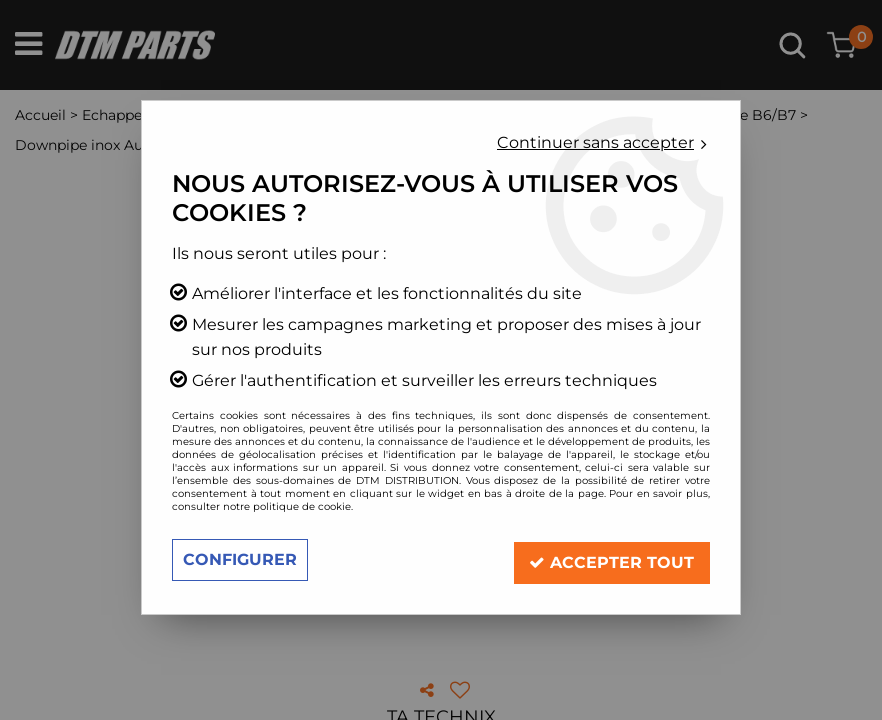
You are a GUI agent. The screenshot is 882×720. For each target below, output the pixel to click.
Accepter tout (611, 559)
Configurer (240, 559)
